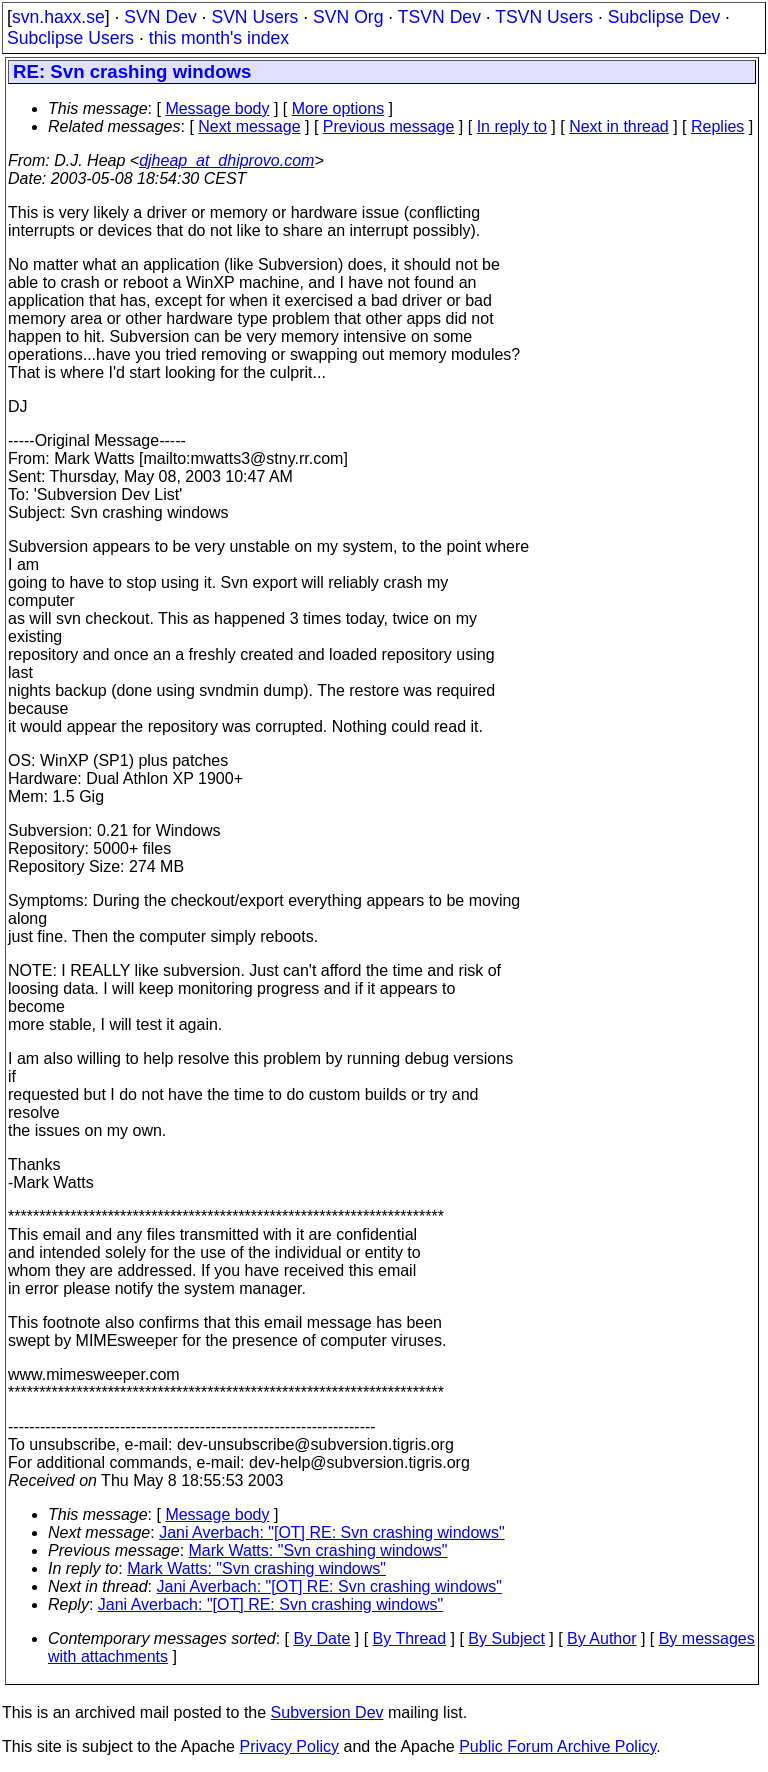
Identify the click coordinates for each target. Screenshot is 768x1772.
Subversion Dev (327, 1712)
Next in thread (619, 126)
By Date (321, 1638)
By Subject (506, 1638)
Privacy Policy (289, 1746)
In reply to (512, 126)
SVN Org (348, 17)
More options (338, 108)
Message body (217, 108)
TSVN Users (544, 17)
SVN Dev (160, 17)
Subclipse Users (70, 38)
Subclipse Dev (664, 17)
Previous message (389, 126)
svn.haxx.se (58, 17)
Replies (717, 126)
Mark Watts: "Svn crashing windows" (318, 1550)
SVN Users (254, 17)
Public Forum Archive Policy (557, 1746)
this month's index (219, 38)
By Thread (410, 1638)
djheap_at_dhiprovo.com (226, 160)
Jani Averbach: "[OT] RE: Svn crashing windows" (331, 1532)
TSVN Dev (439, 17)
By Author (601, 1638)
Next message (249, 126)
